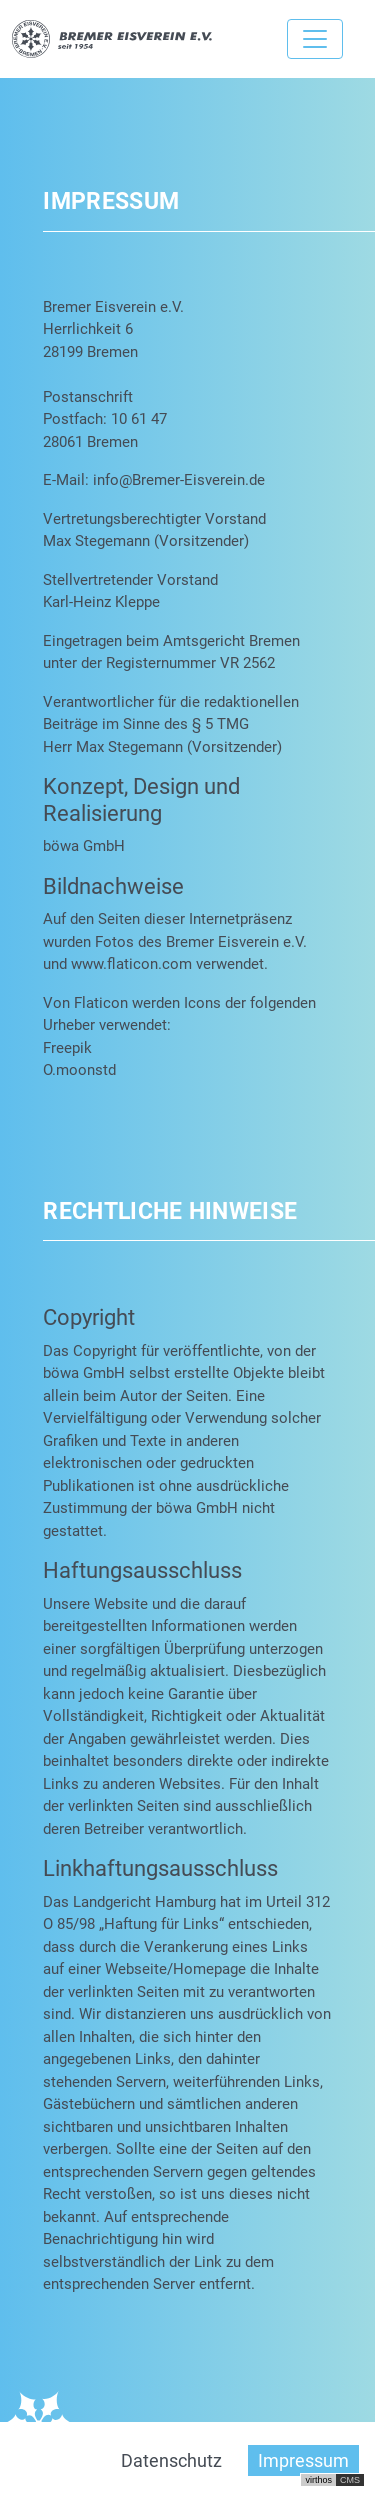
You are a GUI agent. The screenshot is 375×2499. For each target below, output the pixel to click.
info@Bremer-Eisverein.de (179, 480)
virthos (318, 2480)
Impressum (303, 2460)
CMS (350, 2480)
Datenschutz (171, 2460)
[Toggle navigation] (315, 39)
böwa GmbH (84, 846)
